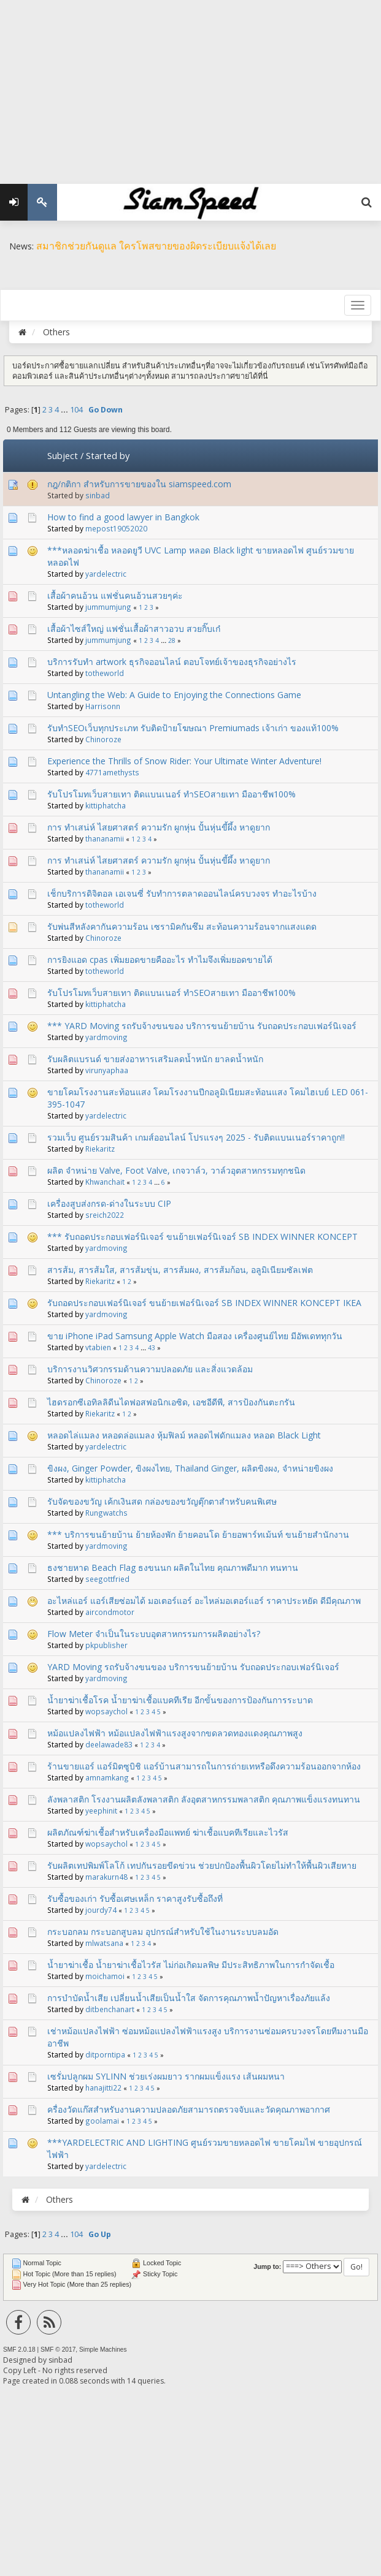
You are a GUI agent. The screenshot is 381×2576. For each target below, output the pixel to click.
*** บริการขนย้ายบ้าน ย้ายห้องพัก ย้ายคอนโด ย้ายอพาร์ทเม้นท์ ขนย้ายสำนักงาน (198, 1534)
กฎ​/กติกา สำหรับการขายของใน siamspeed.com (139, 484)
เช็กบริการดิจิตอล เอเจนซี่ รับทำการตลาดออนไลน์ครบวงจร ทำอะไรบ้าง (182, 893)
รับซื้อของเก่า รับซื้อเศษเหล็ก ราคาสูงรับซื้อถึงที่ (135, 1898)
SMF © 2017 (57, 2349)
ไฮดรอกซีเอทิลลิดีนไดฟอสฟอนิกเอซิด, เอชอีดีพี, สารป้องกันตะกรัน (171, 1402)
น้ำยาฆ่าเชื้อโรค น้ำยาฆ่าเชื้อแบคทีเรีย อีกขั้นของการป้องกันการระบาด (180, 1700)
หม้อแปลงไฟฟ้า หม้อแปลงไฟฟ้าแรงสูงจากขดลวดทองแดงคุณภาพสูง (174, 1733)
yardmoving (106, 1037)
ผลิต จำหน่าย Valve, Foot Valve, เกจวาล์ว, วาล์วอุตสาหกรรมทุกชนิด (176, 1170)
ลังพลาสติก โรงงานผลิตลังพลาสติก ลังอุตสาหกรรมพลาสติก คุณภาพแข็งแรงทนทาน (203, 1799)
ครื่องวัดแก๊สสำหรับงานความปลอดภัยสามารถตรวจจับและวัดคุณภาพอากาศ (188, 2109)
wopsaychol (106, 1711)
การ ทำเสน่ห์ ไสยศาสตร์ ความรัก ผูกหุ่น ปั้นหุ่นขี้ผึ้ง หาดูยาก (158, 827)
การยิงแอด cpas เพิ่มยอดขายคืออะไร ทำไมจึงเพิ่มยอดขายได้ (159, 959)
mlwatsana (104, 1943)
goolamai (102, 2121)
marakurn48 (106, 1877)
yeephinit (101, 1810)
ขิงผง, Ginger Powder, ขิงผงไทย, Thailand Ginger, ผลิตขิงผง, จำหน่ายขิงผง (190, 1468)
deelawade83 (109, 1744)
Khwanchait (105, 1182)
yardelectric (105, 574)
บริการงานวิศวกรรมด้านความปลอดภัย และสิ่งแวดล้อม (150, 1369)
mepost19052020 (116, 528)
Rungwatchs (106, 1513)
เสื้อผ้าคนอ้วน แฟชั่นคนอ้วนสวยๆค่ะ (115, 595)
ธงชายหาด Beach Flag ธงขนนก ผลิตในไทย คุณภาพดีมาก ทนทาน (172, 1567)
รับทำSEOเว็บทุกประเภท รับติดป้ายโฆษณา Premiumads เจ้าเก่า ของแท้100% (193, 728)
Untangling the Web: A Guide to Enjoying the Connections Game (174, 695)
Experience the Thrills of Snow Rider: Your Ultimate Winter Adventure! (184, 761)
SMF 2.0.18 (19, 2349)
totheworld (104, 673)
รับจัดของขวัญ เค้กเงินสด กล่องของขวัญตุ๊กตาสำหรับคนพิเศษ (162, 1501)
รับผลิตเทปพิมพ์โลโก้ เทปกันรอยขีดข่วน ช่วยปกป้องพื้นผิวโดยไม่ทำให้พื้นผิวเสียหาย (201, 1865)
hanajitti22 (103, 2087)
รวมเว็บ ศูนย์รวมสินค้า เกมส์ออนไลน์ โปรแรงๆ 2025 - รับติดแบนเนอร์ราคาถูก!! (196, 1137)
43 (151, 1347)
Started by (107, 455)
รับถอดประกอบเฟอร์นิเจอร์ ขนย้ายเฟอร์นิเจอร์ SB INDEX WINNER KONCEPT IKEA (204, 1303)
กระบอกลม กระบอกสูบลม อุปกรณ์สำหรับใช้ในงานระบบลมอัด (163, 1931)
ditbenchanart (109, 2009)
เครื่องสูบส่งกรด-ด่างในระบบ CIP (109, 1203)
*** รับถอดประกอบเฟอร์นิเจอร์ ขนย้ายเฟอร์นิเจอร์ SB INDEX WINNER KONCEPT (202, 1236)
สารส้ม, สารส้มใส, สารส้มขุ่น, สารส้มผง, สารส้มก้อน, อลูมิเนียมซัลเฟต (180, 1269)
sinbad (97, 495)
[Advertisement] (190, 86)
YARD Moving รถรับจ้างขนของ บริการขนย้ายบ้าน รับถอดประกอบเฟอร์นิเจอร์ (193, 1667)
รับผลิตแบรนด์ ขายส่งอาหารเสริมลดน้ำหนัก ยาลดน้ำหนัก (155, 1059)
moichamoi (105, 1976)
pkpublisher (106, 1645)
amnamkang (107, 1777)
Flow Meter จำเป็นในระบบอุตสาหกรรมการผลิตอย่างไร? (153, 1633)
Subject (62, 455)
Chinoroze (103, 739)
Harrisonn (102, 706)
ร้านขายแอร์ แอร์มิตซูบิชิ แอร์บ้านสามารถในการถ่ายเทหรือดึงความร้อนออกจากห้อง (204, 1766)
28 (171, 640)
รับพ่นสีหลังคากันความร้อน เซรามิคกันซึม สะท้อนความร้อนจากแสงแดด (182, 926)
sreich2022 (104, 1215)
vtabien (98, 1347)
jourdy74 (101, 1910)
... (65, 410)
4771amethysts (112, 772)
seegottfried (107, 1579)
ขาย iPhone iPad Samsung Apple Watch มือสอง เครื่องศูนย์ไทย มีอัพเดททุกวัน (194, 1336)
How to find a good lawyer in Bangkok (123, 517)
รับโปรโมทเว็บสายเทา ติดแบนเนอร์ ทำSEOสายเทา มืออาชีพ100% (171, 794)
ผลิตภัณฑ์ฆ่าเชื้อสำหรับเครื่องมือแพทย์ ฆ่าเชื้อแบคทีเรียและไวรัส (167, 1832)
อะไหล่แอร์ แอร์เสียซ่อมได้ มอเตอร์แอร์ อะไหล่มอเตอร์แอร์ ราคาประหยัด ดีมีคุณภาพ (204, 1600)
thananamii (104, 838)
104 (76, 410)
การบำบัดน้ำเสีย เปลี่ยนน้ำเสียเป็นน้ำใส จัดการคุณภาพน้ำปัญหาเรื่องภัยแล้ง (188, 1998)
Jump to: (267, 2266)
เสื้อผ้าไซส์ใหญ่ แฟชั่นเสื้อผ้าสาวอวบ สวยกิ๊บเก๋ (133, 628)
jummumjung (108, 607)
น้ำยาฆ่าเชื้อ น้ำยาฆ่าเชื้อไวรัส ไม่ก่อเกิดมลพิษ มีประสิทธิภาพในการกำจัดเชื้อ (190, 1964)
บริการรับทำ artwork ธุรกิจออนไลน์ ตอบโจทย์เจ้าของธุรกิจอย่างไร (171, 661)
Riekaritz (100, 1148)
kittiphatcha (105, 805)
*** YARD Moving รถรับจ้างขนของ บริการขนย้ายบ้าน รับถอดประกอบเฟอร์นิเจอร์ (201, 1026)
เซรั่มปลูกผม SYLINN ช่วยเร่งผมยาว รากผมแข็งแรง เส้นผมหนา (166, 2076)
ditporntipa (105, 2054)
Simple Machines (103, 2349)
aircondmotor (109, 1612)
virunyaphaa (106, 1070)
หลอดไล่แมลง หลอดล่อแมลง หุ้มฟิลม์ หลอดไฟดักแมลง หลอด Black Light (184, 1435)
